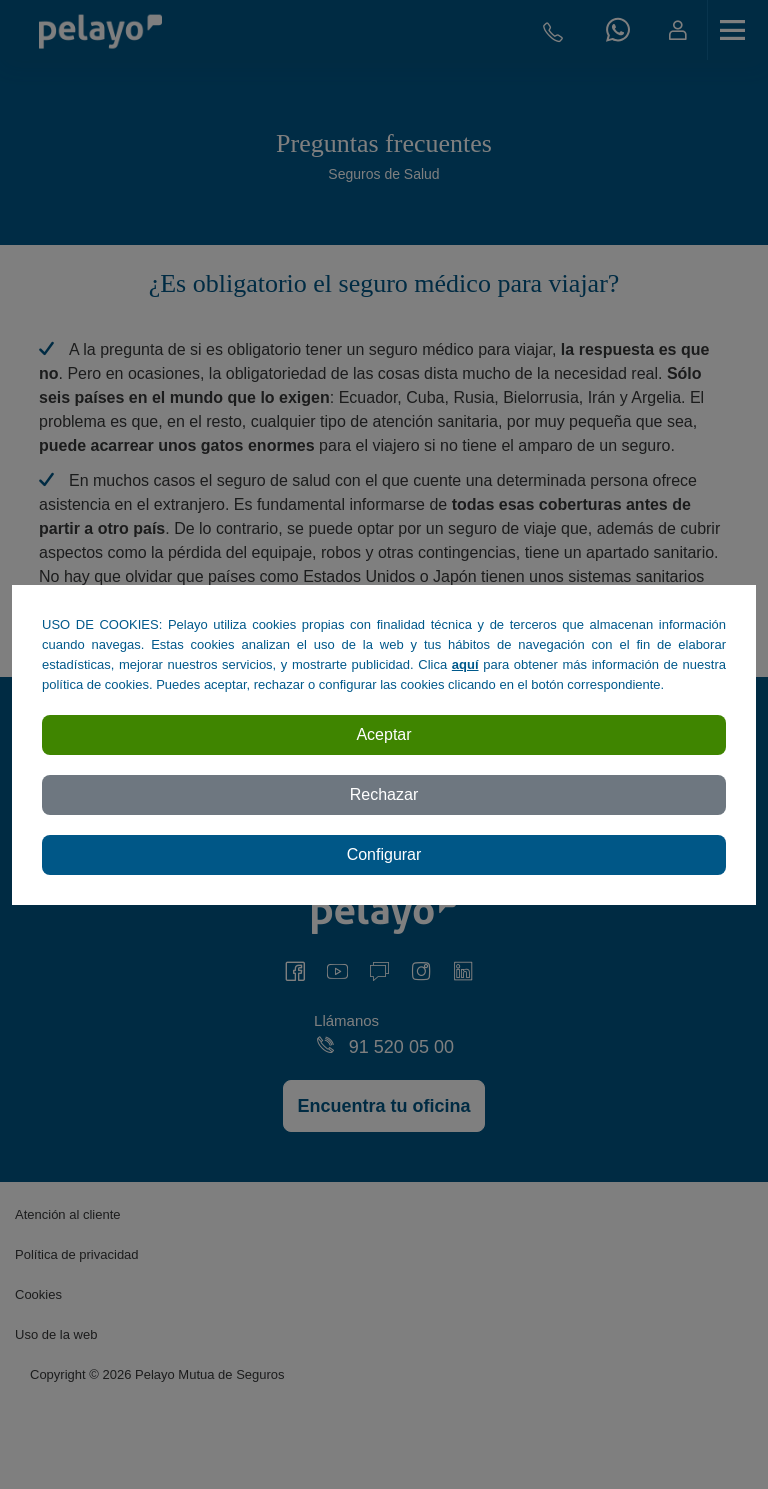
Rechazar (384, 794)
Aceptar (383, 734)
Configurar (384, 854)
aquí (465, 664)
